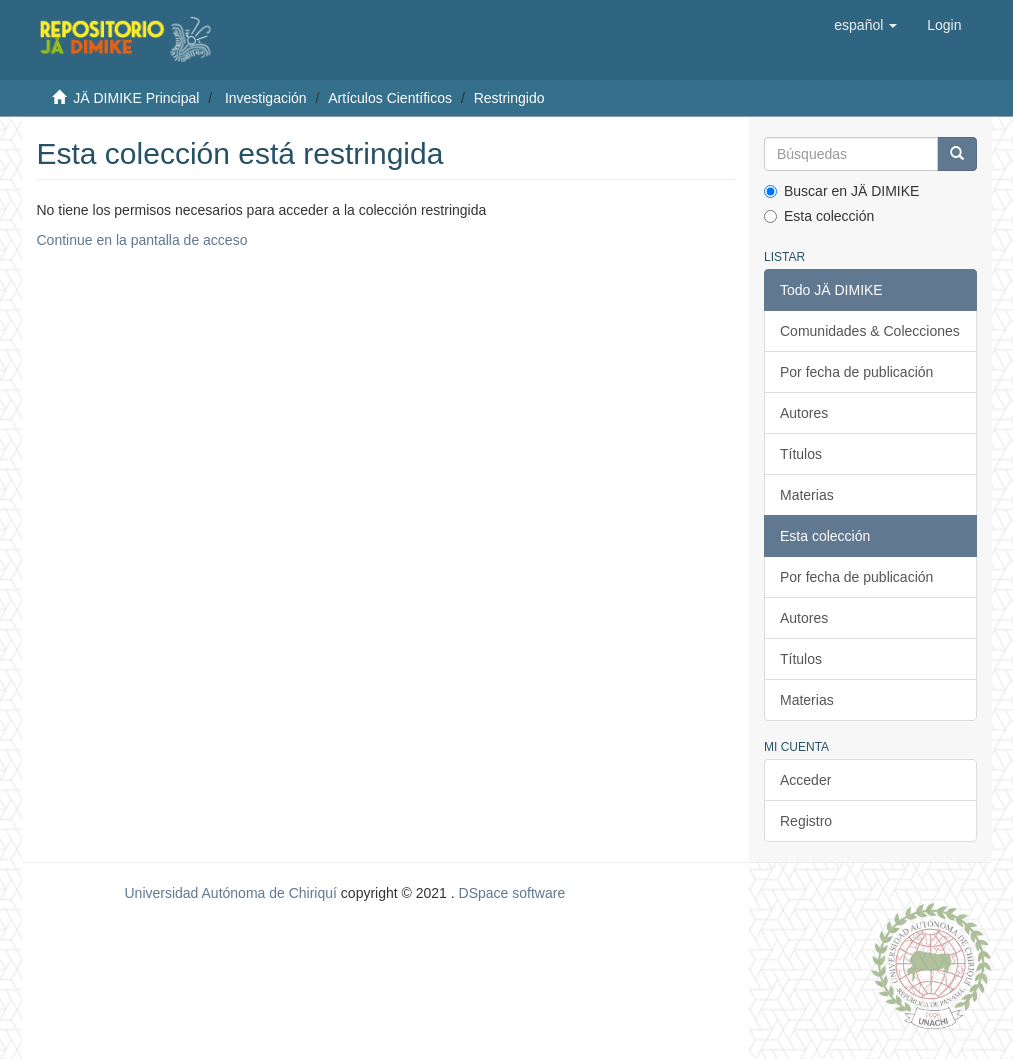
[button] (865, 25)
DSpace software (512, 893)
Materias (807, 495)
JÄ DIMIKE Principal (136, 98)
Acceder (805, 780)
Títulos (801, 454)
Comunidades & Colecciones (870, 331)
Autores (804, 413)
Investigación (266, 98)
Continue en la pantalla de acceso (142, 240)
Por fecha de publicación (856, 372)
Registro (806, 821)
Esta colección (819, 216)
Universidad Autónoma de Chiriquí (230, 893)
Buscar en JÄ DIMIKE (841, 191)
